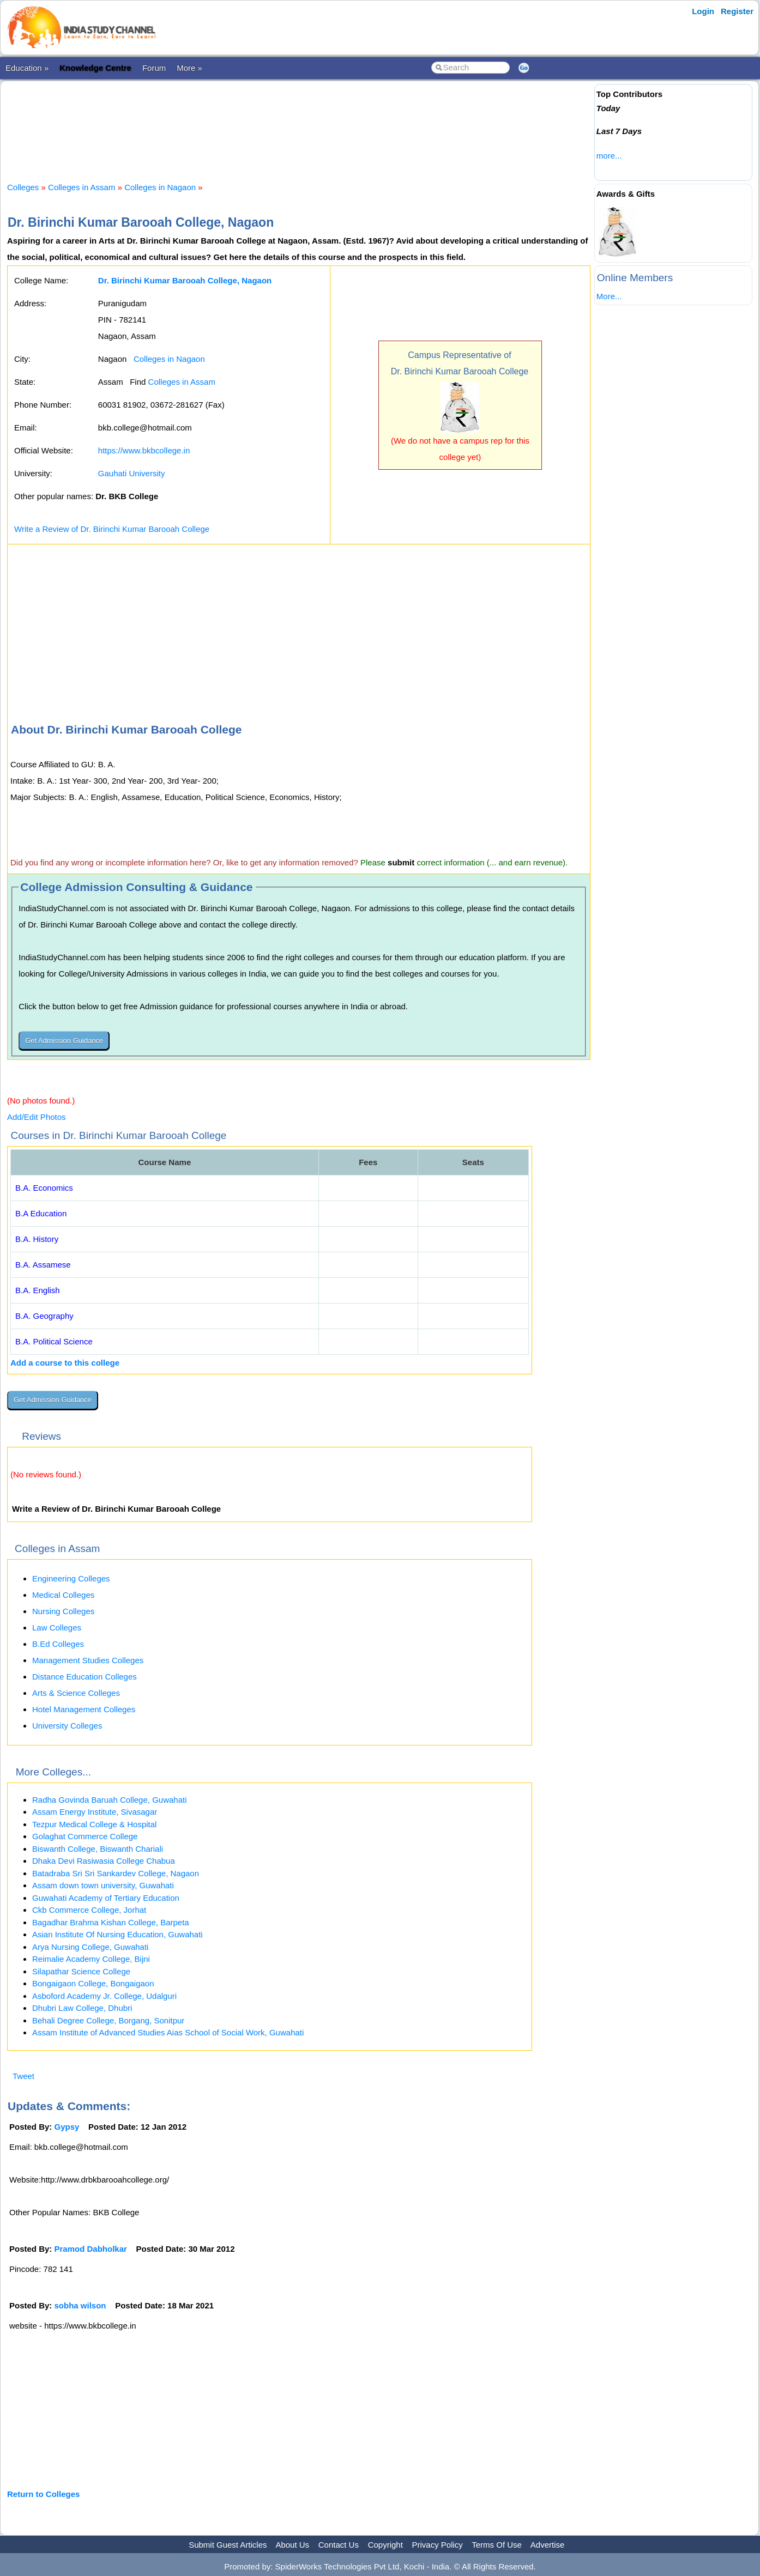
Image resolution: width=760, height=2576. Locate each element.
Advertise (547, 2544)
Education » (27, 67)
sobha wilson (80, 2305)
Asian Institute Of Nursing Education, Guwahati (117, 1934)
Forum (154, 67)
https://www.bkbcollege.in (144, 450)
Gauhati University (131, 473)
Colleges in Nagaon (160, 187)
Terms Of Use (497, 2544)
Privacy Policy (437, 2544)
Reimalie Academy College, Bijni (91, 1958)
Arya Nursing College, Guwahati (90, 1946)
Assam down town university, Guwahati (103, 1885)
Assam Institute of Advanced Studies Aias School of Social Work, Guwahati (168, 2032)
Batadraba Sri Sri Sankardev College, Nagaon (115, 1873)
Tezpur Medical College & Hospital (94, 1824)
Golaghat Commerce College (84, 1836)
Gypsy (67, 2126)
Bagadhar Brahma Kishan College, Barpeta (110, 1922)
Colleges (23, 187)
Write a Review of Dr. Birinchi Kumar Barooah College (111, 529)
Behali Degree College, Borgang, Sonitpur (108, 2020)
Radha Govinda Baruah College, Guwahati (109, 1799)
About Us (292, 2544)
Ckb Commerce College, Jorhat (89, 1909)
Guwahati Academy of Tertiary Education (105, 1897)
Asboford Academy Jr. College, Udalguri (104, 1996)
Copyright (385, 2544)
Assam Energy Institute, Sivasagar (94, 1811)
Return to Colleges (43, 2494)
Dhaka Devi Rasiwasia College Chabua (103, 1860)
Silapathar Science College (81, 1971)
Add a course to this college (64, 1362)
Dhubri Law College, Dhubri (82, 2008)
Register (737, 11)
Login (703, 11)
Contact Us (338, 2544)
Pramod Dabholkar (91, 2248)
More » (189, 67)
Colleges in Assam (81, 187)
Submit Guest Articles (228, 2544)
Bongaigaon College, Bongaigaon (93, 1983)
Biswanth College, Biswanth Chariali (97, 1848)
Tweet (23, 2076)
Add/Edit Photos (36, 1117)
